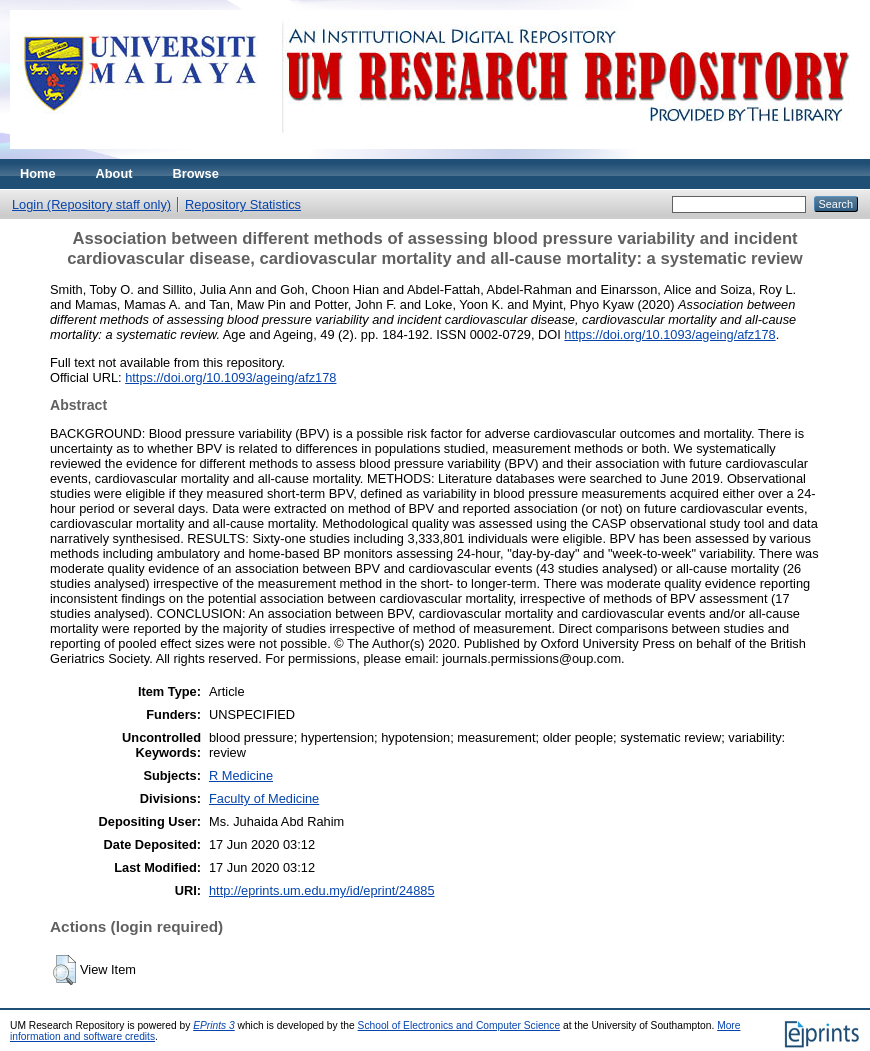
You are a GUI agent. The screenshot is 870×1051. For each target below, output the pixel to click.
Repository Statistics (243, 204)
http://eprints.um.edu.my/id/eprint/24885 (322, 890)
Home (38, 173)
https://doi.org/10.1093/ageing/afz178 (669, 334)
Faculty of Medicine (264, 798)
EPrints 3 (214, 1025)
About (114, 173)
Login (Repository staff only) (91, 204)
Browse (196, 173)
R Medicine (241, 775)
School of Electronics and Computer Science (459, 1025)
